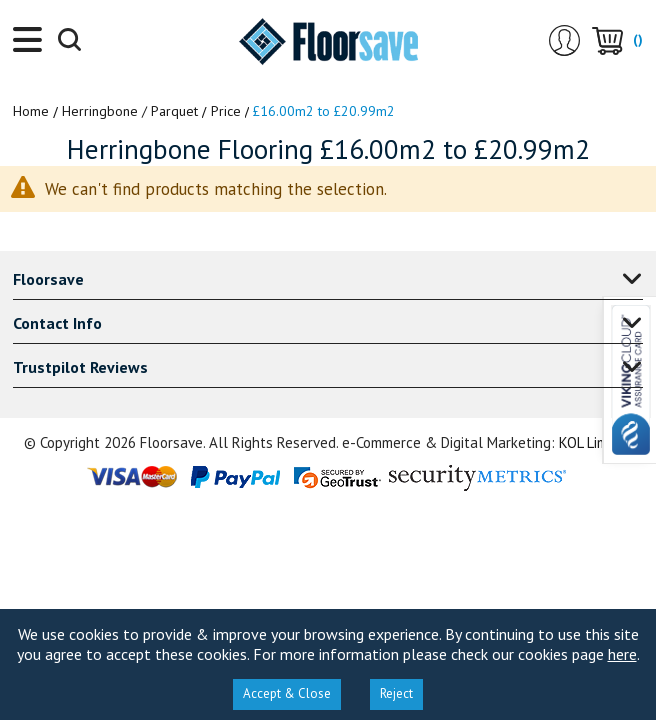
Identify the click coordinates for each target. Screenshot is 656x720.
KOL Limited (596, 442)
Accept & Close (287, 693)
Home (31, 111)
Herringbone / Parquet (130, 111)
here (622, 654)
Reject (396, 693)
